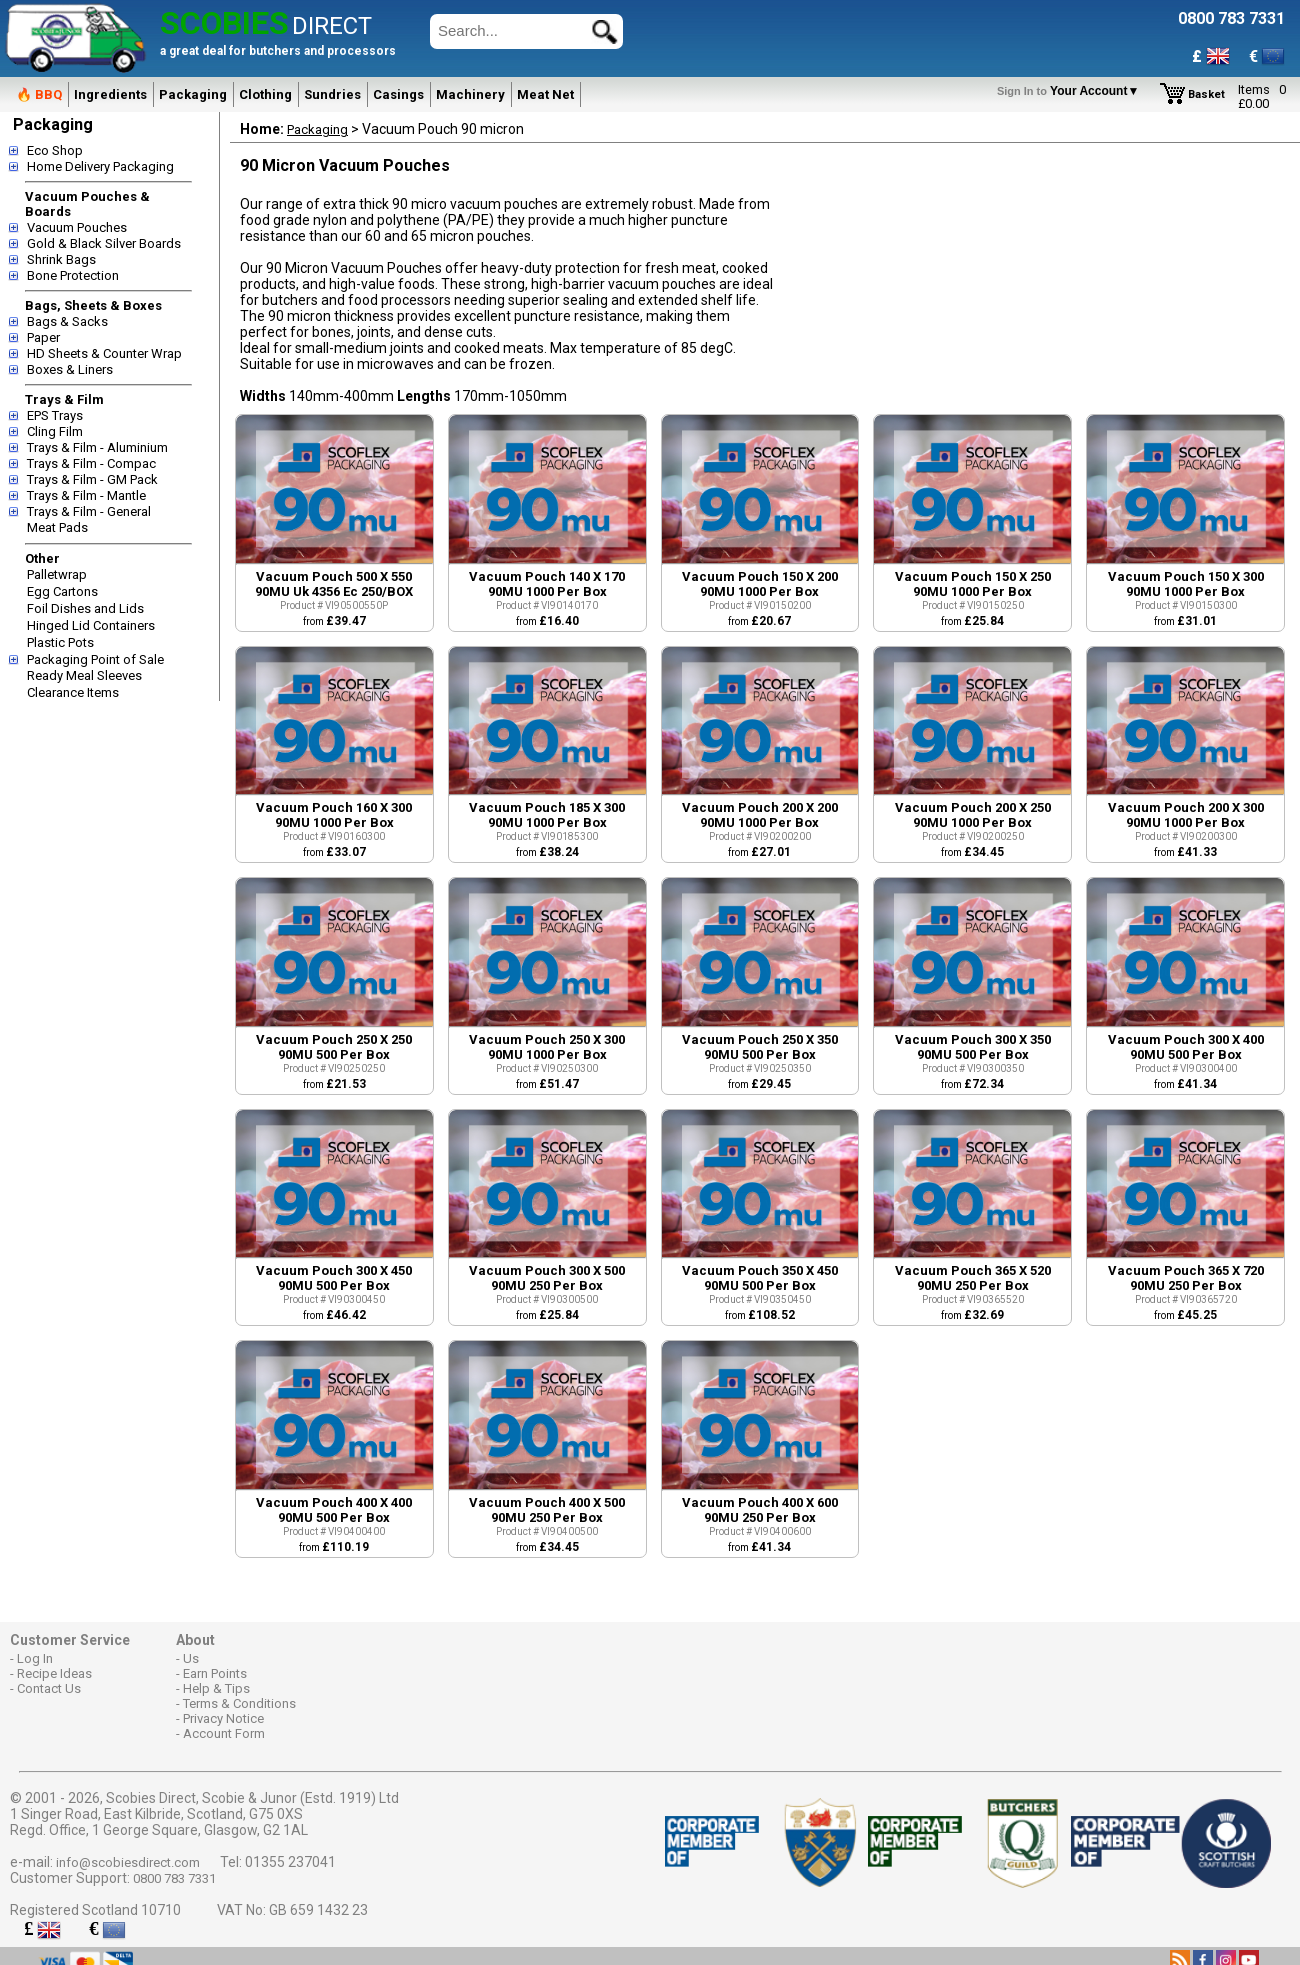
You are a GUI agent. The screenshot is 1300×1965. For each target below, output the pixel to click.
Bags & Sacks (67, 321)
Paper (43, 337)
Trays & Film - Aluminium (97, 447)
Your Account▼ (1071, 91)
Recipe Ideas (54, 1673)
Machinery (470, 94)
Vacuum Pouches (77, 227)
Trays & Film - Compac (91, 463)
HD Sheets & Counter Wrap (104, 353)
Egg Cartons (62, 591)
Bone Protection (73, 275)
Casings (398, 94)
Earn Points (215, 1673)
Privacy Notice (223, 1718)
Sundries (332, 94)
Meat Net (545, 94)
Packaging (193, 94)
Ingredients (110, 94)
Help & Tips (216, 1688)
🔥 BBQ (39, 94)
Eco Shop (55, 150)
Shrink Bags (61, 259)
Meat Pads (57, 527)
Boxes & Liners (70, 369)
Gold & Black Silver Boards (104, 243)
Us (191, 1658)
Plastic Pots (60, 642)
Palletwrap (57, 574)
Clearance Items (73, 692)
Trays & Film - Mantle (86, 495)
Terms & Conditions (239, 1703)
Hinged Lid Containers (91, 625)
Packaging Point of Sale (95, 659)
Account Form (224, 1733)
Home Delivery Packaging (100, 166)
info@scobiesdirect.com (128, 1862)
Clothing (265, 94)
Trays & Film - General (89, 511)
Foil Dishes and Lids (85, 608)
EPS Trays (55, 415)
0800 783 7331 (174, 1878)
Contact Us (49, 1688)
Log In (35, 1658)
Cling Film (55, 431)
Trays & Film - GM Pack (92, 479)
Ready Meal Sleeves (84, 675)
